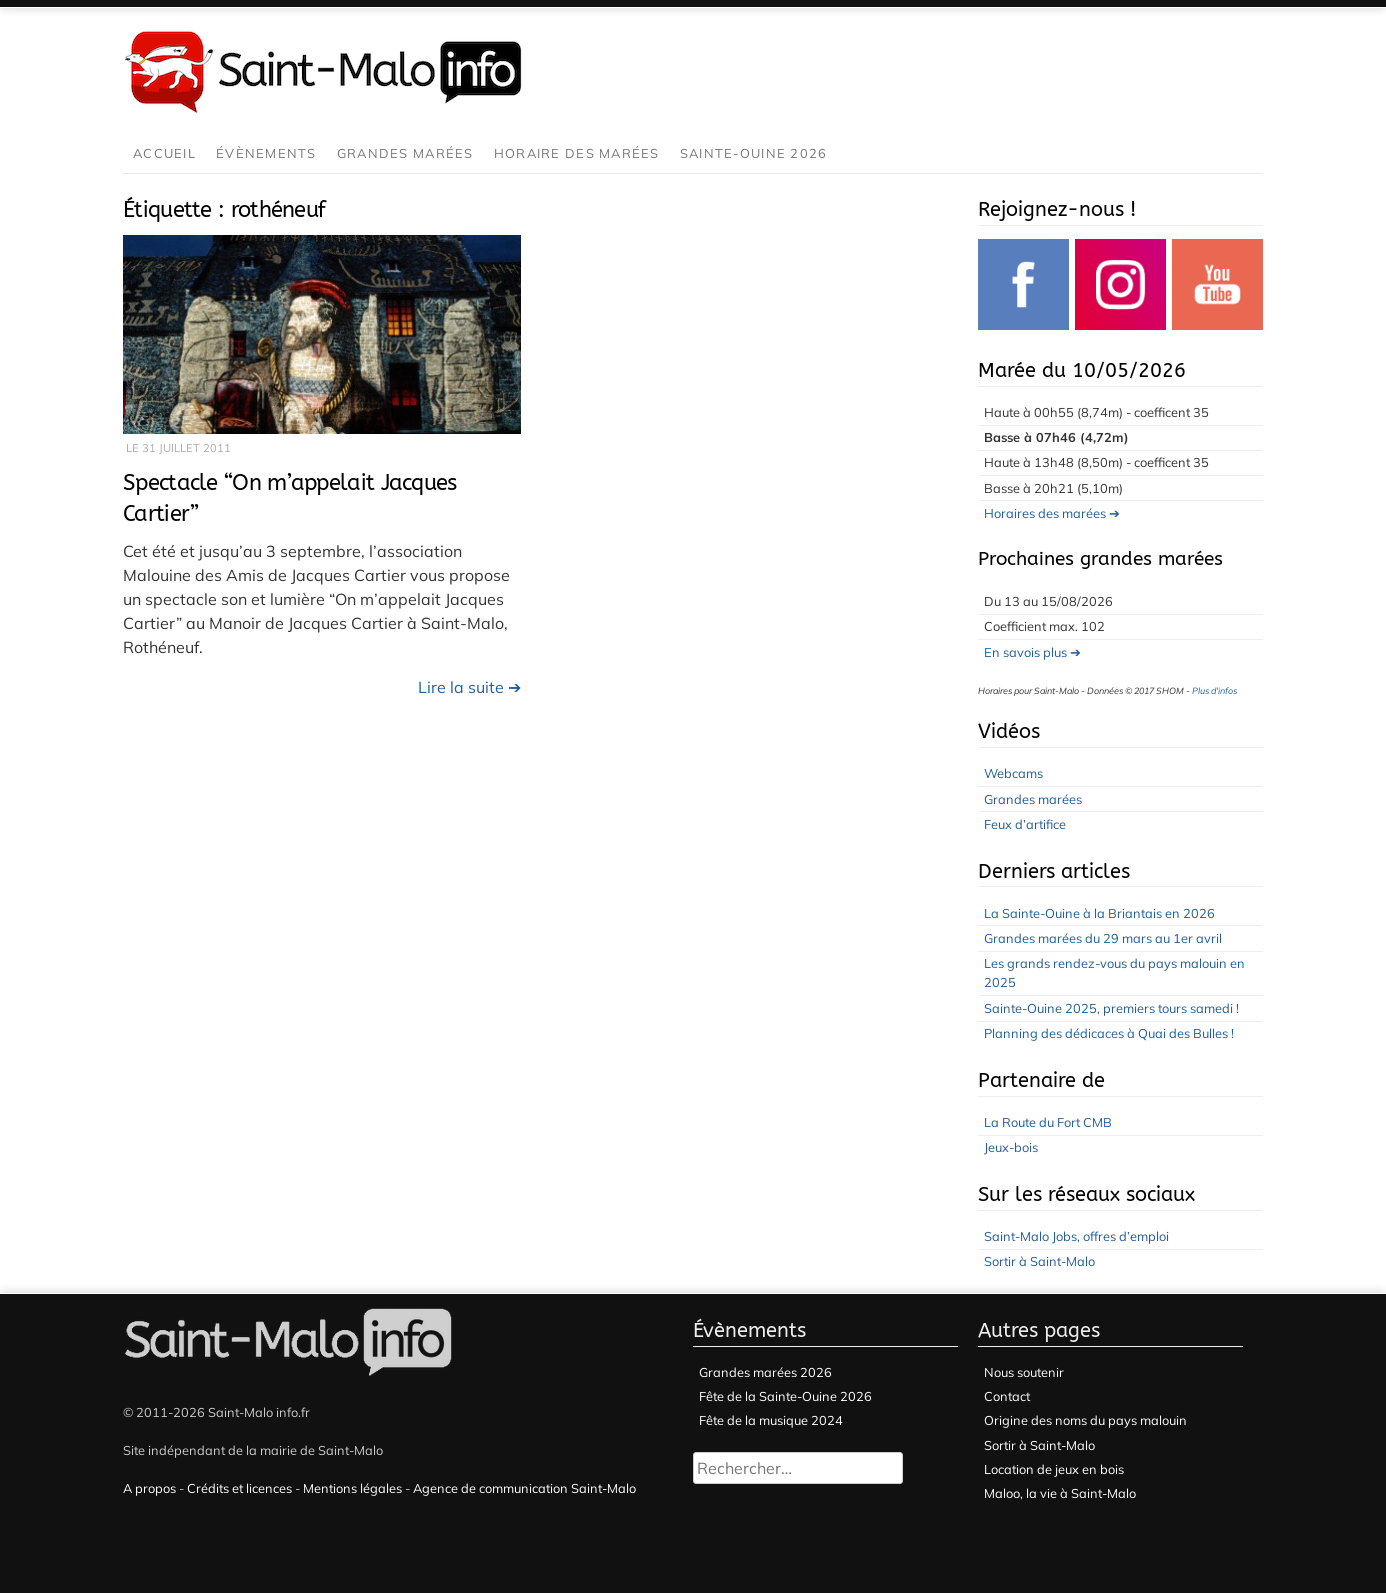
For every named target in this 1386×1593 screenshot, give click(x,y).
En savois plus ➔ (1032, 652)
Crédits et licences (239, 1488)
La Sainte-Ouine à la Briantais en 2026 (1099, 913)
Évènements (266, 153)
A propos (149, 1488)
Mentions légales (352, 1488)
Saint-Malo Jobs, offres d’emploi (1076, 1236)
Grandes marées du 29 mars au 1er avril (1103, 938)
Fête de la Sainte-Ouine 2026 (785, 1396)
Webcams (1013, 773)
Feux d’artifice (1025, 824)
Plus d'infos (1214, 690)
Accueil (164, 153)
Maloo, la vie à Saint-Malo (1060, 1493)
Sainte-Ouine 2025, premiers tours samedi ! (1111, 1008)
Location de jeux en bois (1054, 1469)
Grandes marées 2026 (765, 1372)
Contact (1007, 1396)
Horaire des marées (577, 153)
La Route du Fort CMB (1048, 1122)
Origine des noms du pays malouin (1085, 1420)
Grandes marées (405, 153)
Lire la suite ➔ (469, 687)
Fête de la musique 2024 (771, 1420)
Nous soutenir (1024, 1372)
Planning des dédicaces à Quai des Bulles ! (1109, 1033)
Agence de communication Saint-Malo (524, 1488)
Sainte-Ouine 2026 (754, 153)
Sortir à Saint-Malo (1039, 1261)
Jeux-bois (1011, 1147)
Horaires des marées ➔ (1052, 513)
